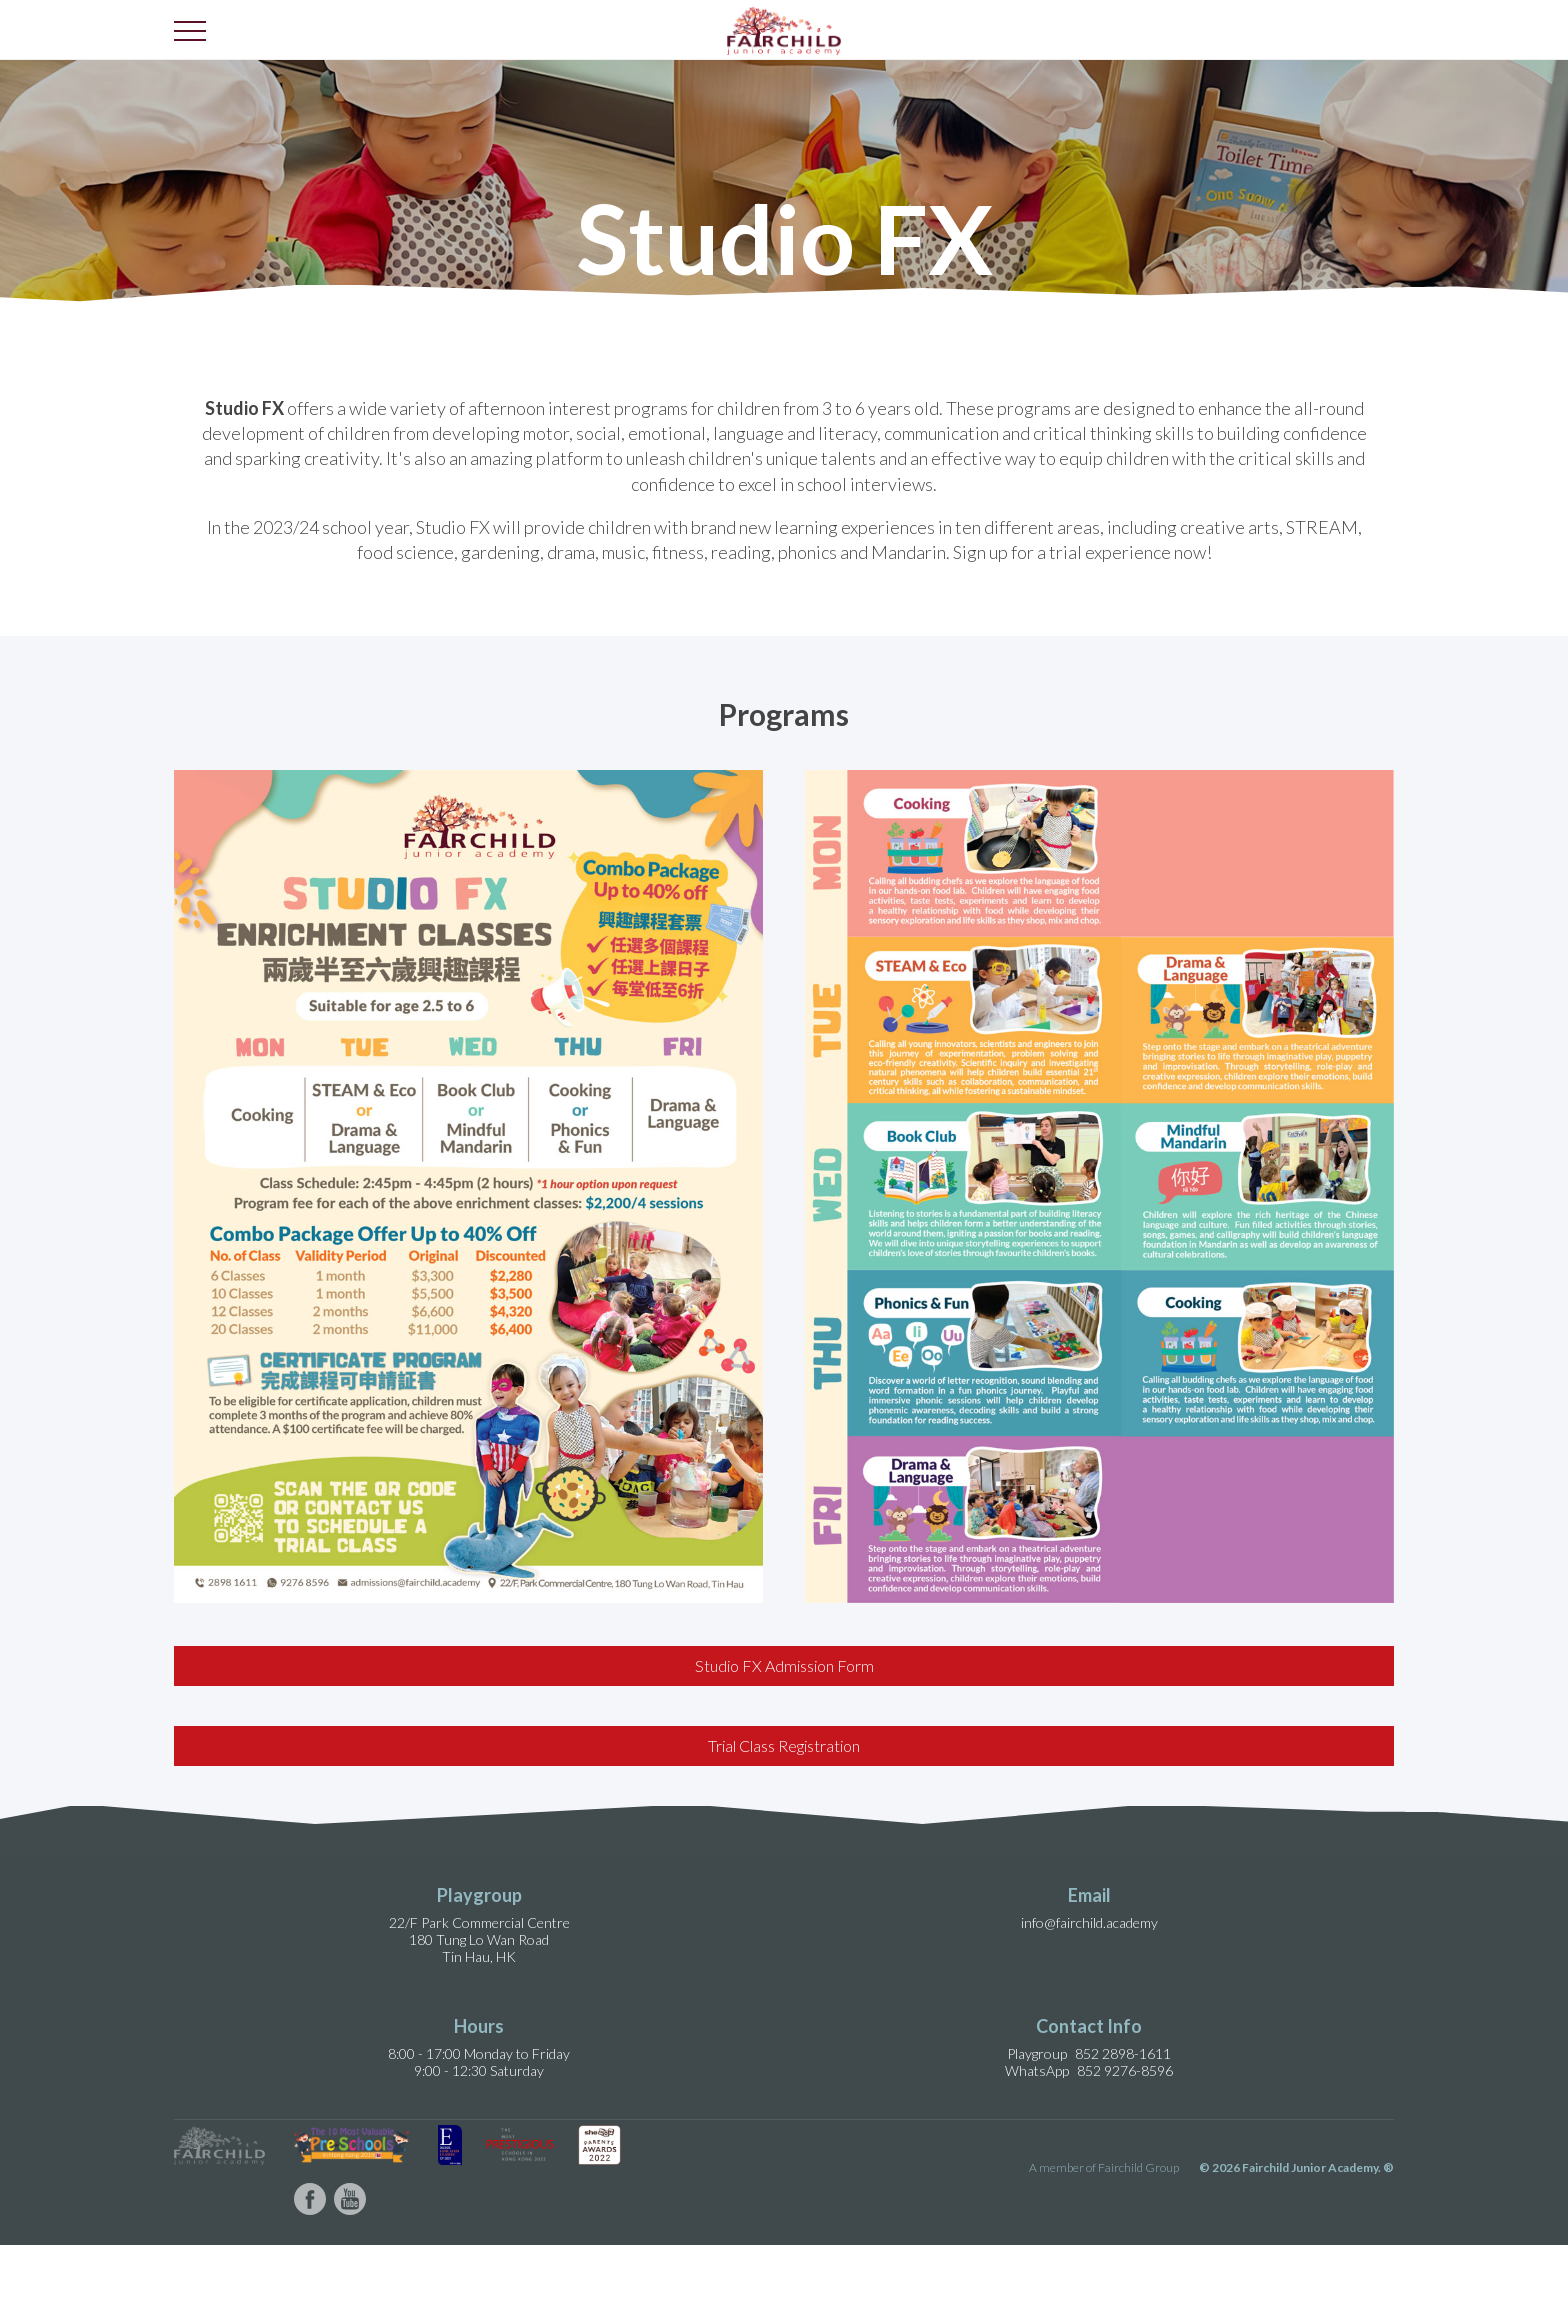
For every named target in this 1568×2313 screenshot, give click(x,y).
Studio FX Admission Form (784, 1665)
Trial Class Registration (784, 1745)
